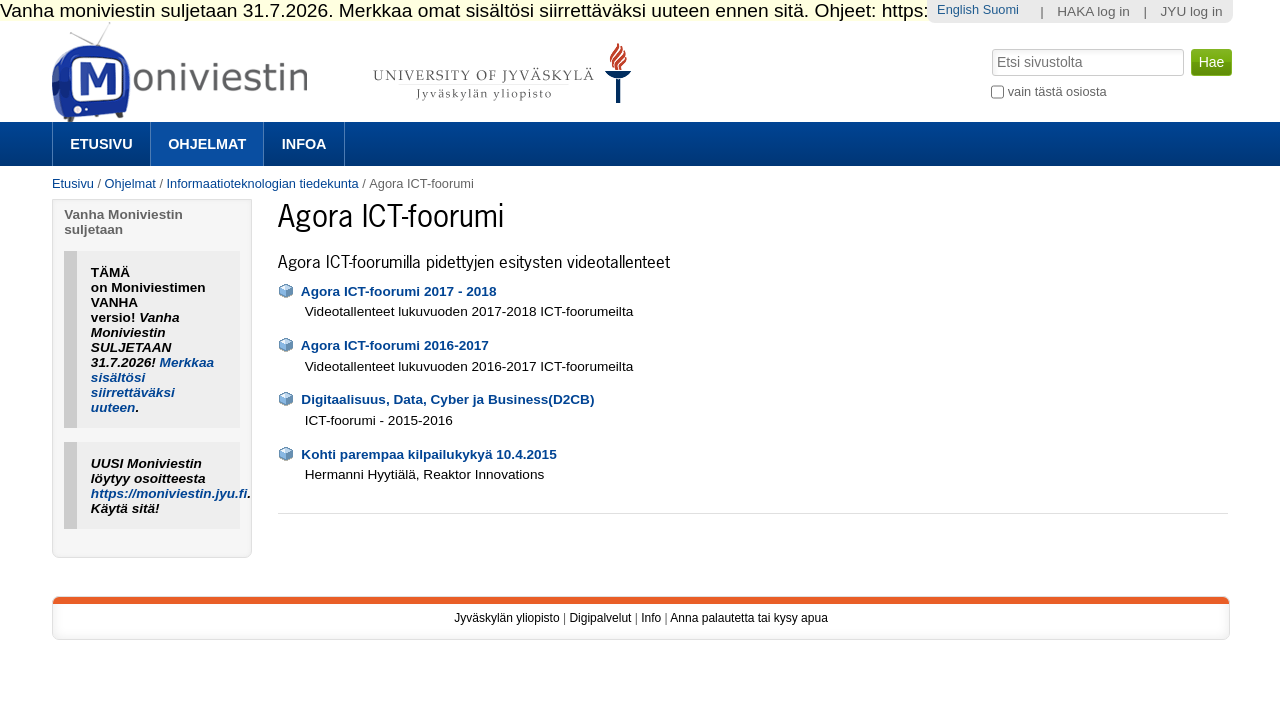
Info (651, 618)
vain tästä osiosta (1057, 91)
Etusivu (101, 144)
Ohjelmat (207, 144)
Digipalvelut (600, 618)
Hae (990, 47)
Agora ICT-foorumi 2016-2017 (395, 345)
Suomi (1001, 9)
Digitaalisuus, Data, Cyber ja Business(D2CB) (447, 399)
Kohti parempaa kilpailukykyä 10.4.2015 (428, 454)
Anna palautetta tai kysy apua (748, 618)
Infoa (304, 144)
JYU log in (1192, 11)
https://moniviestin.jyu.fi (169, 493)
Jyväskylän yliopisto (506, 618)
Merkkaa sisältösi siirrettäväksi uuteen (152, 385)
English (958, 9)
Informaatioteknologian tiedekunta (263, 183)
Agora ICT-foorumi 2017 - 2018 (399, 291)
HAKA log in (1093, 11)
